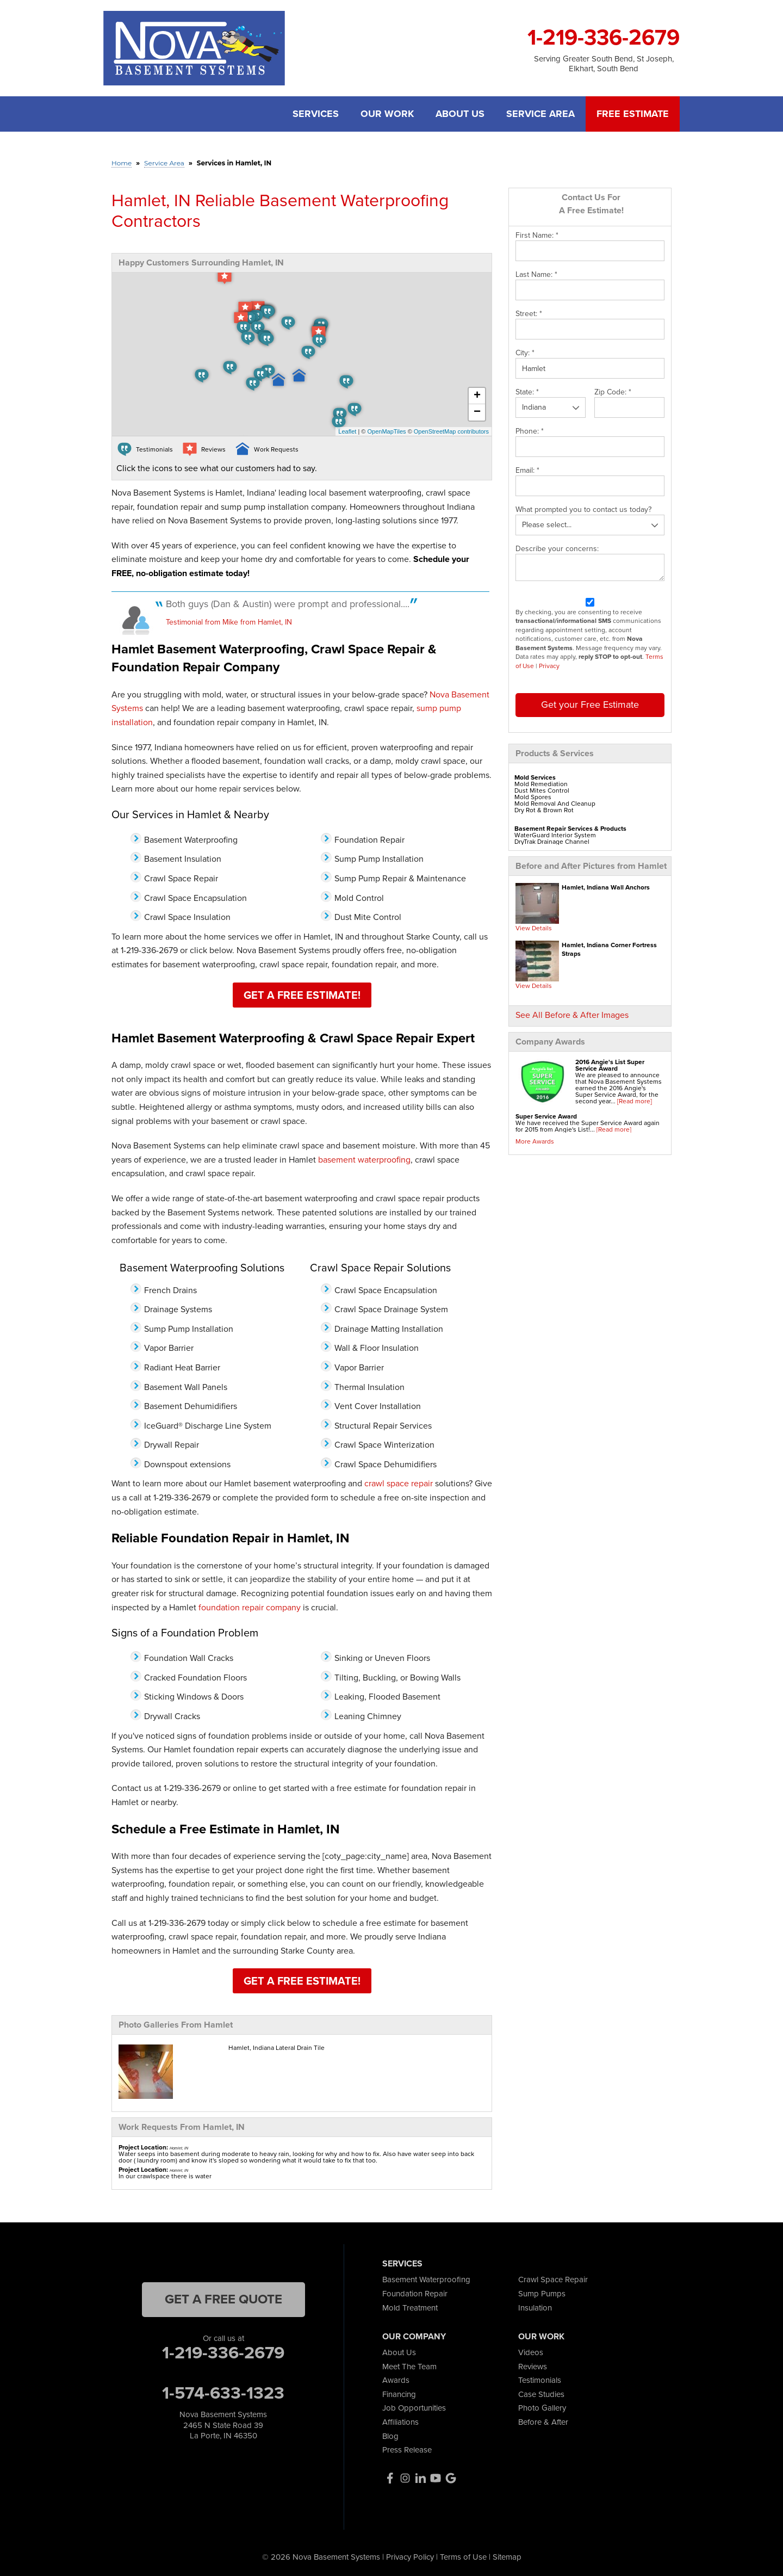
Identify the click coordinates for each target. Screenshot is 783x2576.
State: (527, 392)
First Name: (536, 235)
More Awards (534, 1141)
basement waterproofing (364, 1159)
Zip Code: (612, 392)
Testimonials (539, 2380)
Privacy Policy (410, 2557)
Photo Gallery (542, 2408)
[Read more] (634, 1101)
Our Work (387, 114)
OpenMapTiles (386, 431)
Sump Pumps (542, 2294)
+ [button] (477, 396)
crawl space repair (398, 1483)
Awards (395, 2380)
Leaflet (347, 431)
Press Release (407, 2450)
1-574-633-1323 (223, 2392)
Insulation (535, 2308)
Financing (399, 2394)
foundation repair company (249, 1607)
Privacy (549, 666)
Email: (527, 470)
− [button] (477, 412)
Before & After (543, 2422)
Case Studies (541, 2394)
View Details (533, 928)
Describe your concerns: (557, 549)
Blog (390, 2436)
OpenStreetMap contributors (451, 431)
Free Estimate (632, 114)
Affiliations (400, 2422)
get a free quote (223, 2299)
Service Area (540, 114)
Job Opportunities (414, 2408)
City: (525, 353)
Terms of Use (463, 2557)
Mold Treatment (410, 2308)
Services (316, 114)
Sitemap (507, 2557)
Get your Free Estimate (590, 704)
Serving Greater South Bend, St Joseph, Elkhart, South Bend (604, 63)
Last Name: (536, 275)
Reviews (532, 2367)
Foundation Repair (415, 2294)
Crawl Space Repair (553, 2279)
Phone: (529, 431)
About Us (460, 114)
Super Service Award (546, 1116)
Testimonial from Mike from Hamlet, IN (229, 622)
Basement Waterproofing (426, 2279)
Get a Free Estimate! (302, 995)
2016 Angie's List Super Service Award (609, 1065)
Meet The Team (409, 2367)
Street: (528, 314)
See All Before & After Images (572, 1015)
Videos (530, 2352)
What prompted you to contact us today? (583, 510)
